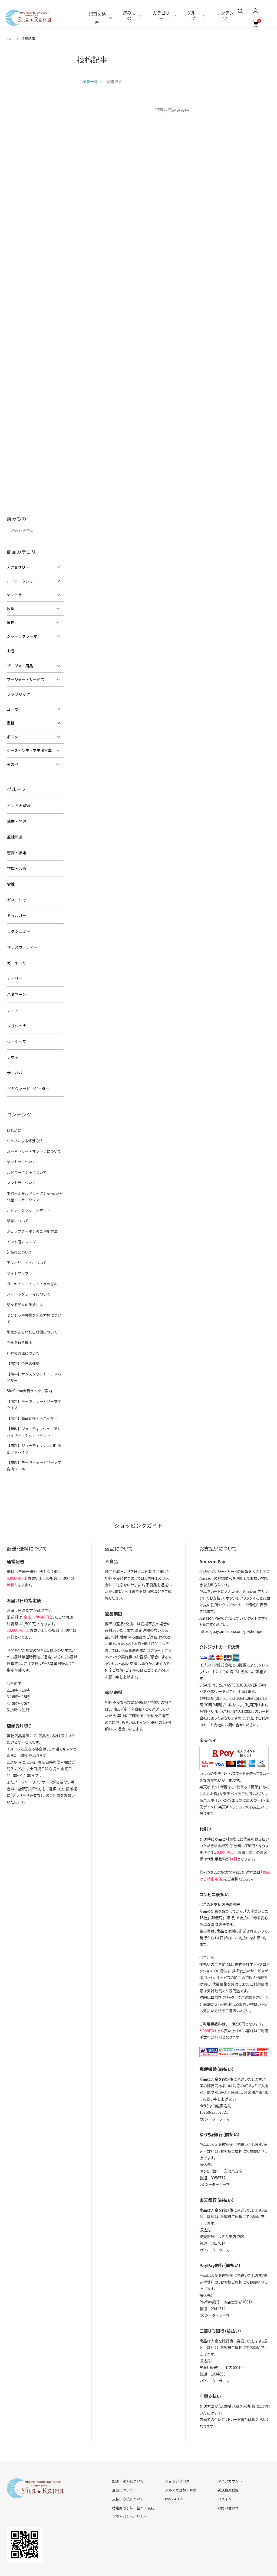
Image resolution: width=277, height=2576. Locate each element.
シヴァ (12, 1044)
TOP (10, 38)
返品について (122, 2459)
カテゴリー (161, 15)
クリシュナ (16, 1014)
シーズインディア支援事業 (29, 749)
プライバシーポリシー (129, 2486)
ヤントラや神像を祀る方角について (35, 1295)
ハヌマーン (16, 984)
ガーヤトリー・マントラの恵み (31, 1264)
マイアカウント (229, 2451)
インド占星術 (18, 804)
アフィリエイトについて (26, 1244)
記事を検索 (97, 18)
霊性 (10, 879)
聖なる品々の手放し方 (24, 1285)
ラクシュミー (18, 924)
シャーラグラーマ (22, 636)
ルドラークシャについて (26, 1156)
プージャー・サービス (25, 679)
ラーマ (12, 999)
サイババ (14, 1059)
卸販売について (19, 1234)
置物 (10, 622)
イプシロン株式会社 (215, 1634)
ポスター (14, 735)
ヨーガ (12, 707)
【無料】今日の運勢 (22, 1336)
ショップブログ (177, 2451)
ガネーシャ (16, 894)
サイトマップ (17, 1254)
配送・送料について (128, 2451)
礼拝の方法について (22, 1326)
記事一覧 (90, 81)
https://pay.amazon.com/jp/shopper (231, 1601)
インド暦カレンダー (22, 1223)
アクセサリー (18, 567)
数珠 (10, 608)
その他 (12, 763)
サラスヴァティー (22, 939)
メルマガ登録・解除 (180, 2459)
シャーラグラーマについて (28, 1275)
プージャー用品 (20, 665)
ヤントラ (14, 594)
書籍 (10, 721)
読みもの (129, 15)
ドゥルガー (16, 909)
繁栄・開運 (16, 818)
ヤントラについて (21, 1146)
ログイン (224, 2468)
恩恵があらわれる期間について (31, 1305)
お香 (10, 650)
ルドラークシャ (20, 581)
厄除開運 (14, 834)
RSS (168, 2468)
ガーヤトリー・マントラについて (33, 1135)
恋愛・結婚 (16, 849)
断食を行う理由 (19, 1316)
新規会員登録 (228, 2459)
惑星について (17, 1203)
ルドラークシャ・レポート (28, 1193)
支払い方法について (128, 2468)
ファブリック (18, 693)
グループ (193, 15)
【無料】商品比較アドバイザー (31, 1389)
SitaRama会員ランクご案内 (29, 1363)
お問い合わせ (228, 2477)
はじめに (14, 1115)
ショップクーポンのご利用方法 (31, 1213)
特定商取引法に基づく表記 (133, 2477)
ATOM (179, 2468)
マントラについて (21, 1166)
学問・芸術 (16, 864)
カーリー (14, 969)
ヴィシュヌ (16, 1029)
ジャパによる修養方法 (24, 1125)
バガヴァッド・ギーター (27, 1074)
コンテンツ (225, 15)
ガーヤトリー (18, 954)
